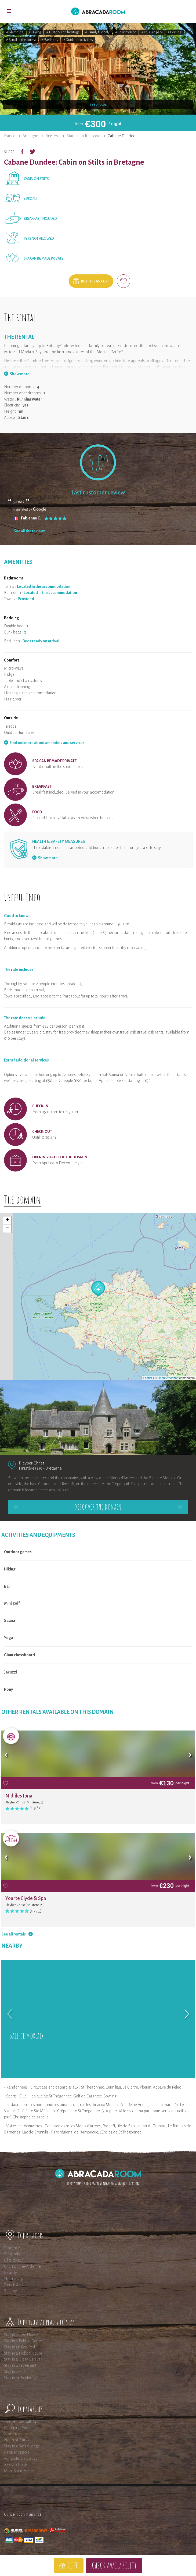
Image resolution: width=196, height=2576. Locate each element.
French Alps (13, 2285)
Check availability (114, 2565)
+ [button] (7, 1220)
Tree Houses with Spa (21, 2421)
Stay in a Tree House (21, 2335)
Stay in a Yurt (14, 2371)
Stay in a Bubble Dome (23, 2341)
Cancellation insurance (23, 2514)
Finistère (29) (30, 1468)
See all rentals (13, 1934)
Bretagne (30, 136)
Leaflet (147, 1377)
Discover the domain (97, 1507)
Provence (12, 2248)
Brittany (10, 2291)
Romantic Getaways (20, 2458)
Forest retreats (16, 2464)
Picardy (10, 2272)
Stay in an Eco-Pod (19, 2347)
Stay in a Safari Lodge (22, 2446)
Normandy (13, 2279)
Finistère (52, 136)
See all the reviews (30, 531)
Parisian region (16, 2452)
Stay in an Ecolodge (20, 2378)
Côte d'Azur (13, 2260)
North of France (17, 2440)
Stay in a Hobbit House (23, 2353)
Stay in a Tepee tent (20, 2365)
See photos (98, 105)
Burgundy (12, 2254)
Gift (72, 2565)
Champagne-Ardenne (22, 2266)
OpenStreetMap (168, 1377)
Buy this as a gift (95, 281)
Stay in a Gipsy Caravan (23, 2359)
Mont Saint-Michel (19, 2471)
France (9, 136)
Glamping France (18, 2428)
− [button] (7, 1229)
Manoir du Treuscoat (83, 136)
